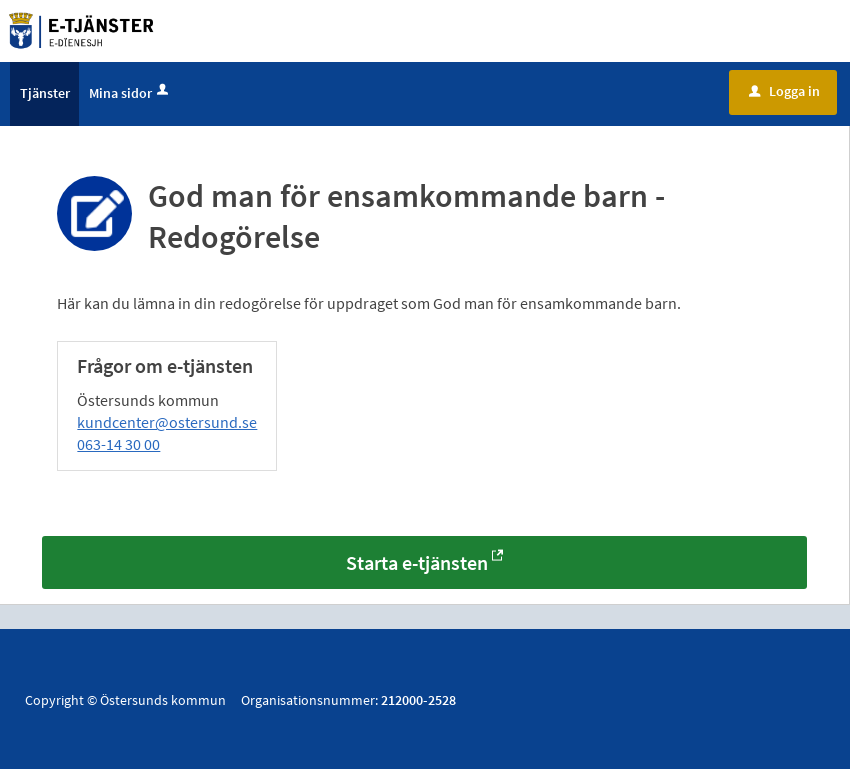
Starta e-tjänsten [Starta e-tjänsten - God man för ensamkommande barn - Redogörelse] (417, 565)
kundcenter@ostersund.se (167, 424)
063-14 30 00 (118, 446)
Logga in (784, 93)
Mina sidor (130, 95)
